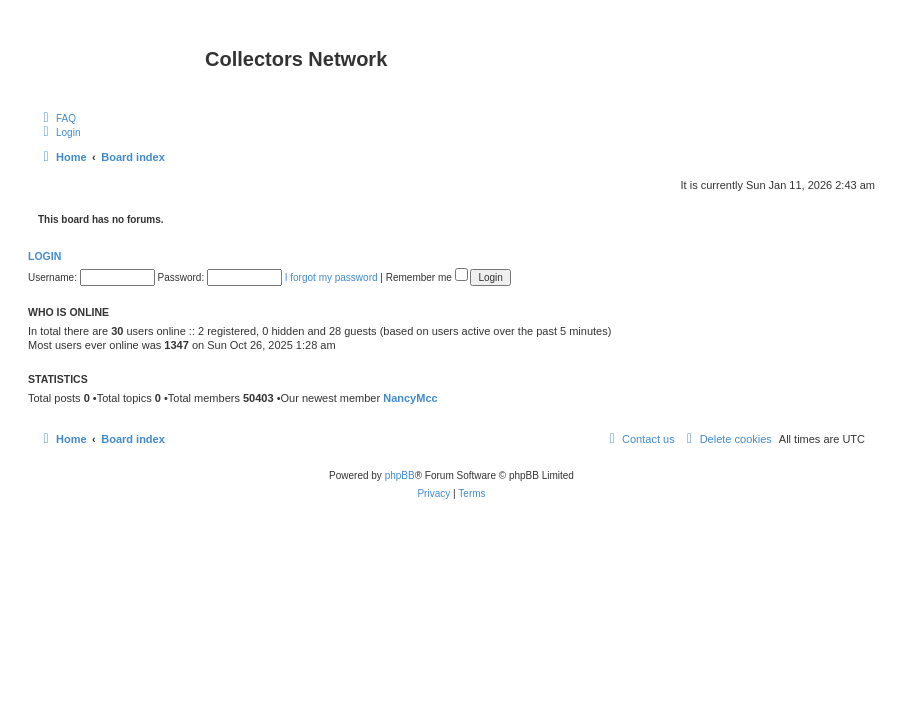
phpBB (400, 475)
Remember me (427, 277)
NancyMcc (410, 398)
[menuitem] (57, 118)
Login (44, 256)
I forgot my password (331, 277)
